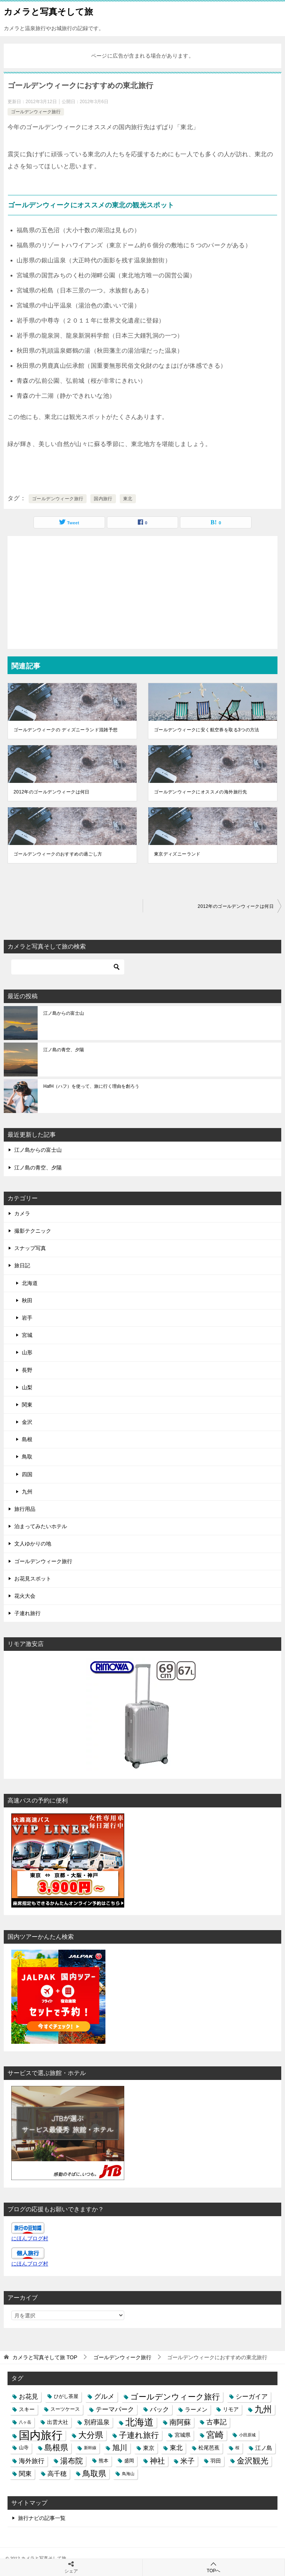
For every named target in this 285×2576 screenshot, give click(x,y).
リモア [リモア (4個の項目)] (231, 2409)
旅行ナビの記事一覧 (42, 2518)
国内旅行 (103, 498)
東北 (128, 498)
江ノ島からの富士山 (63, 1013)
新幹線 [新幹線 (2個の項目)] (90, 2447)
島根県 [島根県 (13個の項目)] (56, 2447)
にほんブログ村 (29, 2238)
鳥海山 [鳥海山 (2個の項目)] (128, 2473)
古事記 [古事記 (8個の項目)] (216, 2422)
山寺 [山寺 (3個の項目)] (24, 2447)
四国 (27, 1474)
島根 (27, 1439)
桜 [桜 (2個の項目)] (237, 2447)
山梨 (27, 1387)
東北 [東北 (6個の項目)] (176, 2447)
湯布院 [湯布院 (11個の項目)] (71, 2461)
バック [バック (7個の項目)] (159, 2409)
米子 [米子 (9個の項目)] (187, 2461)
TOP (44, 2357)
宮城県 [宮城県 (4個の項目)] (183, 2435)
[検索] (67, 966)
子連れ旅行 (27, 1613)
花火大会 (24, 1596)
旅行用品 (24, 1509)
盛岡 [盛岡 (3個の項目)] (129, 2460)
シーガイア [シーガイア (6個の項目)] (252, 2396)
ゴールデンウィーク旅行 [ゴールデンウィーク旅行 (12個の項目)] (175, 2396)
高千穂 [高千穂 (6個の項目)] (57, 2473)
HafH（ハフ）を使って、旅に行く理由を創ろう (91, 1086)
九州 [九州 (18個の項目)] (263, 2409)
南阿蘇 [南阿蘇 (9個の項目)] (180, 2422)
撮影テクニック (32, 1231)
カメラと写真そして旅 (48, 11)
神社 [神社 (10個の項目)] (157, 2461)
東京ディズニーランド (177, 854)
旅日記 (22, 1265)
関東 (27, 1405)
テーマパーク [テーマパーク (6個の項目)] (115, 2409)
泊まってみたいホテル (40, 1526)
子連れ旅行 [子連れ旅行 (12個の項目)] (139, 2435)
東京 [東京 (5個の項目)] (148, 2448)
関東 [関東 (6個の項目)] (25, 2473)
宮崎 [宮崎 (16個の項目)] (215, 2435)
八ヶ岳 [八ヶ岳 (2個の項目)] (25, 2422)
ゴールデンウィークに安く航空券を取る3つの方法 (206, 729)
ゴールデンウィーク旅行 (36, 111)
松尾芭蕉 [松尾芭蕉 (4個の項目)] (208, 2448)
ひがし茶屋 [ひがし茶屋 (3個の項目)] (66, 2396)
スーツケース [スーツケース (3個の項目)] (65, 2409)
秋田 (27, 1300)
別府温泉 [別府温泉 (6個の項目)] (97, 2422)
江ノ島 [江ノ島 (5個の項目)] (263, 2448)
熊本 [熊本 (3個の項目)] (103, 2460)
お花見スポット (32, 1579)
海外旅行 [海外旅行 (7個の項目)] (31, 2461)
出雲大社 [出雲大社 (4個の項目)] (57, 2422)
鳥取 (27, 1457)
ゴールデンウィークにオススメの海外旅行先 (200, 792)
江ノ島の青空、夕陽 (63, 1049)
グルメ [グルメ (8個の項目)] (104, 2396)
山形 (27, 1352)
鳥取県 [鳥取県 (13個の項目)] (94, 2473)
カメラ (22, 1213)
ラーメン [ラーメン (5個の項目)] (196, 2409)
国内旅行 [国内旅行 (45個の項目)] (40, 2435)
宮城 (27, 1335)
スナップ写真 (30, 1248)
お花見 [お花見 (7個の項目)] (28, 2396)
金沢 (27, 1422)
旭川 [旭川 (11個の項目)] (119, 2448)
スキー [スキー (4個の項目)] (27, 2409)
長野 (27, 1370)
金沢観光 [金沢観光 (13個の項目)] (252, 2460)
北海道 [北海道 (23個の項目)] (139, 2422)
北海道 (30, 1283)
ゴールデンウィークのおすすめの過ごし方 (58, 854)
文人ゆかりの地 (32, 1544)
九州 (27, 1492)
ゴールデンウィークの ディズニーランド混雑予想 (66, 729)
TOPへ (214, 2567)
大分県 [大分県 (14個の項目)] (90, 2435)
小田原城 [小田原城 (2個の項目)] (247, 2435)
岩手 (27, 1318)
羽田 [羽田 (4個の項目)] (215, 2461)
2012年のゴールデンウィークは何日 (52, 792)
